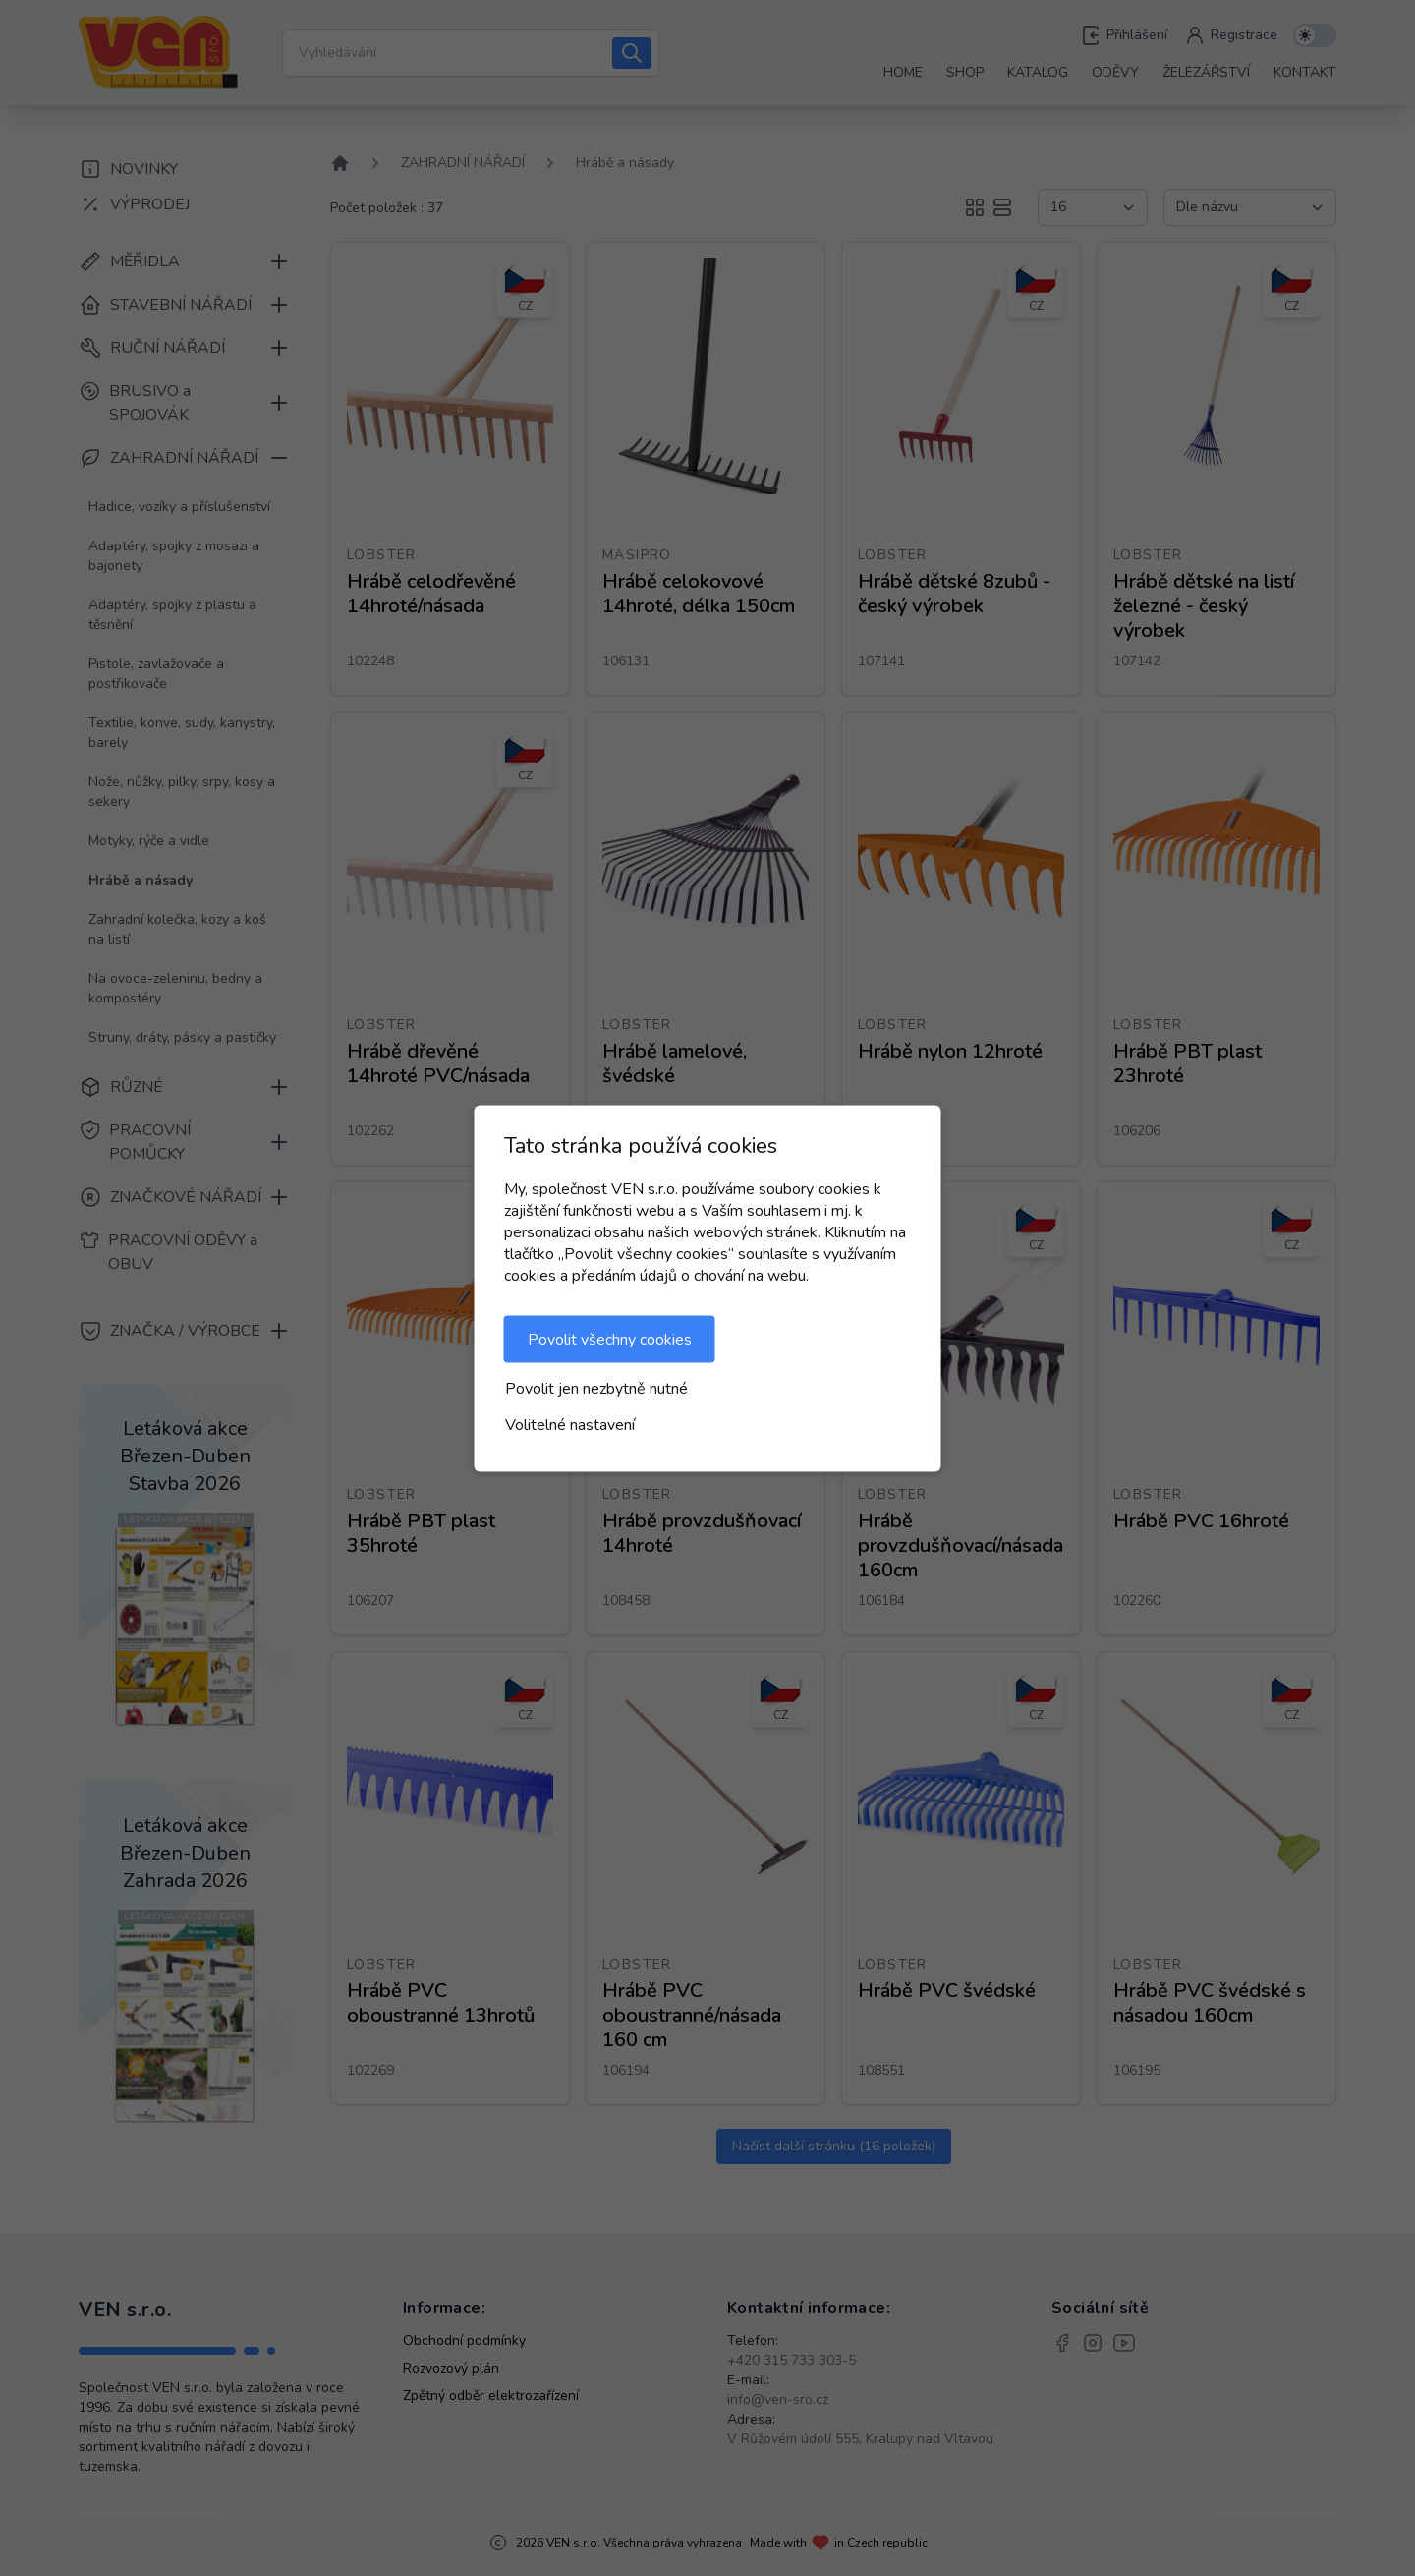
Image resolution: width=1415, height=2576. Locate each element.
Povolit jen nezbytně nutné (596, 1388)
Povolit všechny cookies (610, 1338)
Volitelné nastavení (570, 1424)
